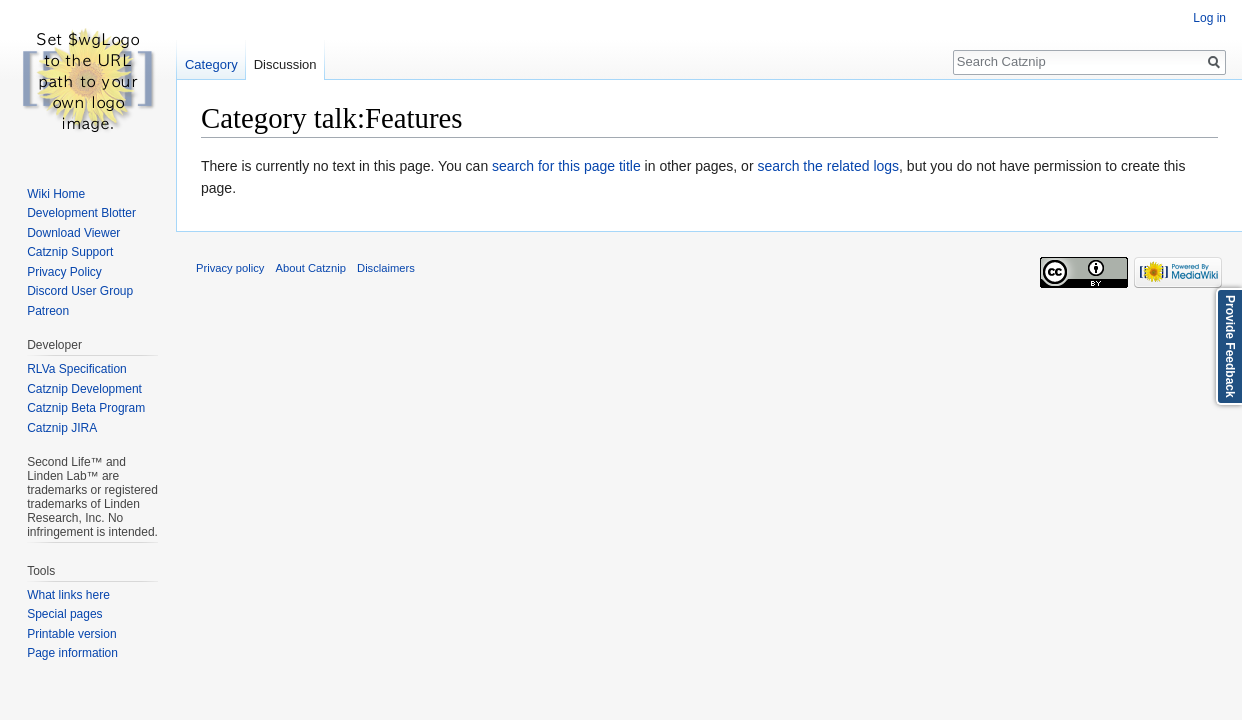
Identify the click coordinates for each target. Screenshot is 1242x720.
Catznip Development (84, 389)
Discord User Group (80, 291)
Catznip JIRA (62, 428)
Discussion (285, 64)
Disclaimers (386, 268)
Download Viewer (73, 233)
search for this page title (566, 166)
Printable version (71, 634)
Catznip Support (70, 252)
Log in (1209, 18)
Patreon (48, 311)
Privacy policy (230, 268)
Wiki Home (56, 194)
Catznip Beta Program (86, 408)
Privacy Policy (64, 272)
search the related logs (828, 166)
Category (211, 64)
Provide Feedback (1230, 346)
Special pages (64, 614)
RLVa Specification (77, 369)
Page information (72, 653)
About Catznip (311, 268)
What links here (68, 595)
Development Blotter (81, 213)
